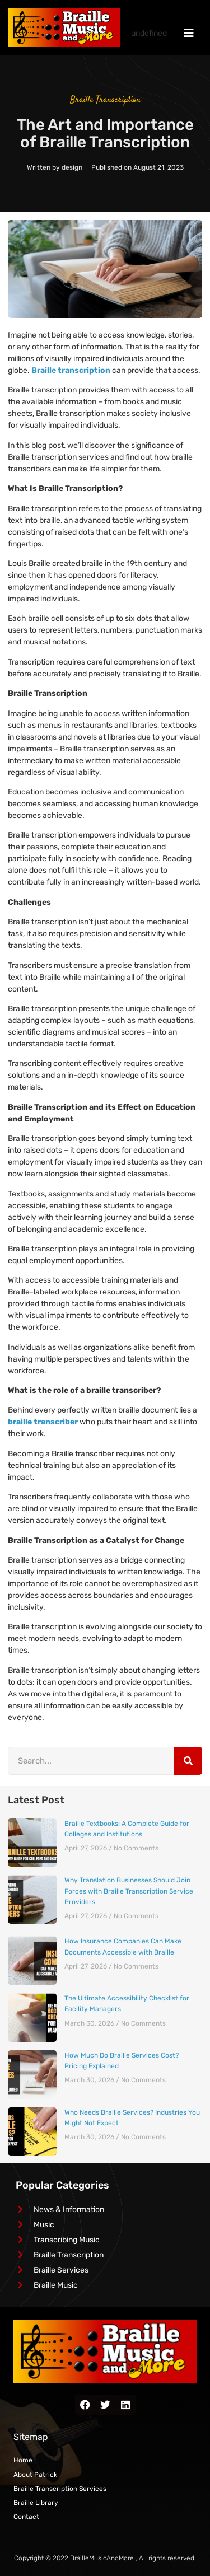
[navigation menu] (188, 33)
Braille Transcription (105, 99)
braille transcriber (43, 1422)
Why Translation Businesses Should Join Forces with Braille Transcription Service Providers (128, 1890)
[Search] (188, 1761)
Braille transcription (70, 370)
